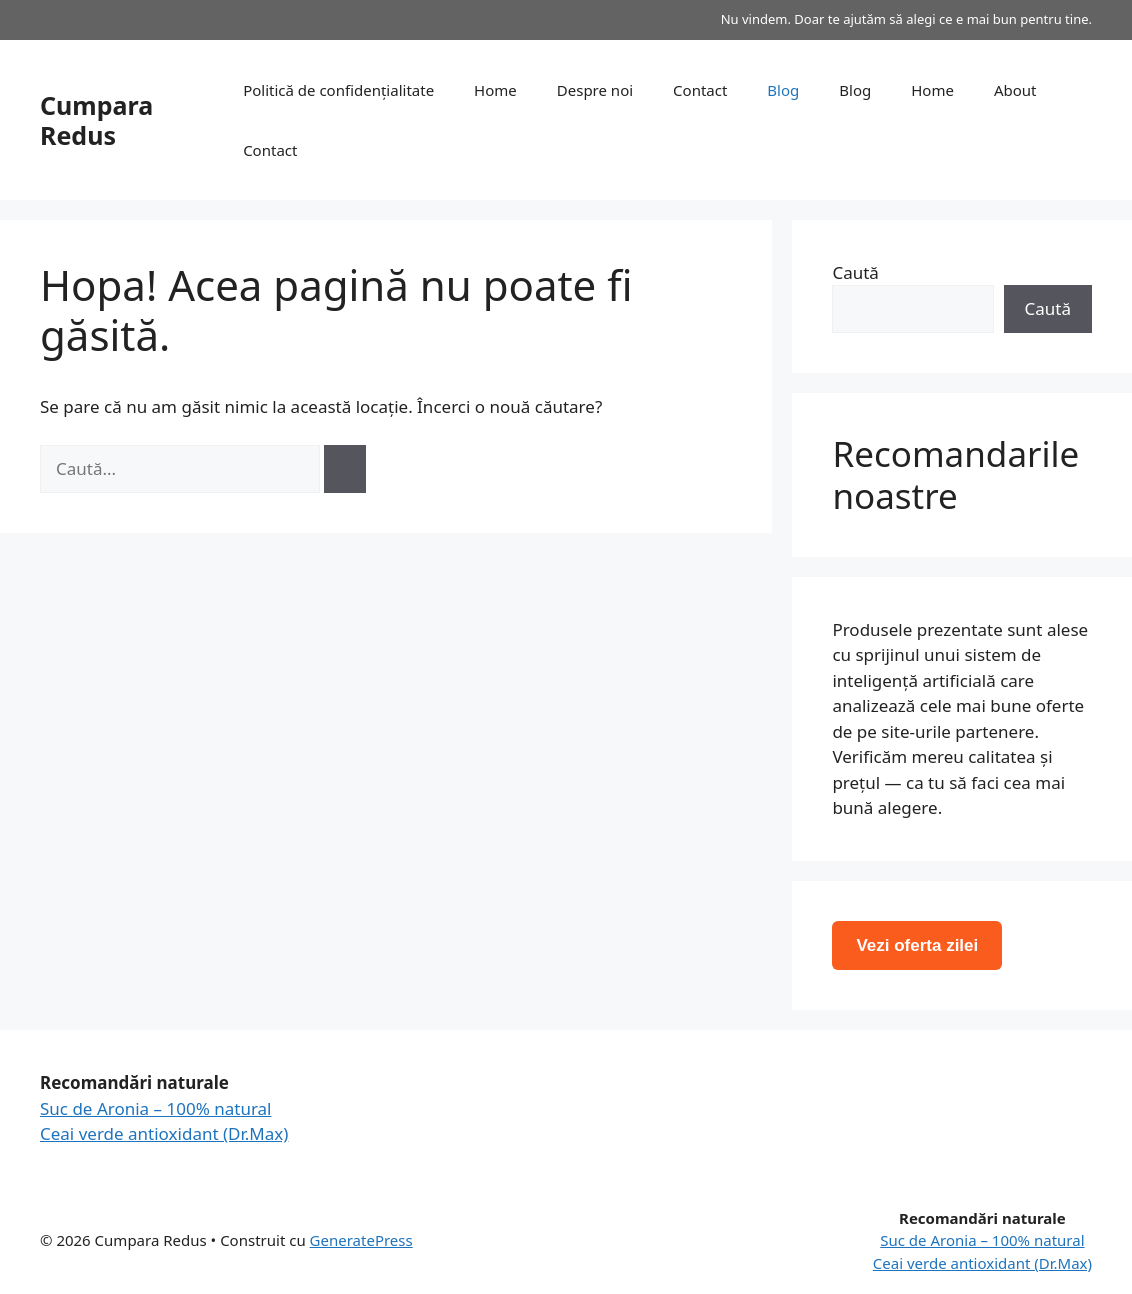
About (1015, 90)
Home (495, 90)
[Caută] (345, 469)
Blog (783, 90)
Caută (855, 272)
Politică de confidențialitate (338, 90)
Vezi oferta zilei (917, 945)
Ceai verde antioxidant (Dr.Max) (164, 1133)
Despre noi (595, 90)
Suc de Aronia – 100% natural (156, 1108)
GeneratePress (361, 1240)
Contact (700, 90)
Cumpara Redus (96, 120)
